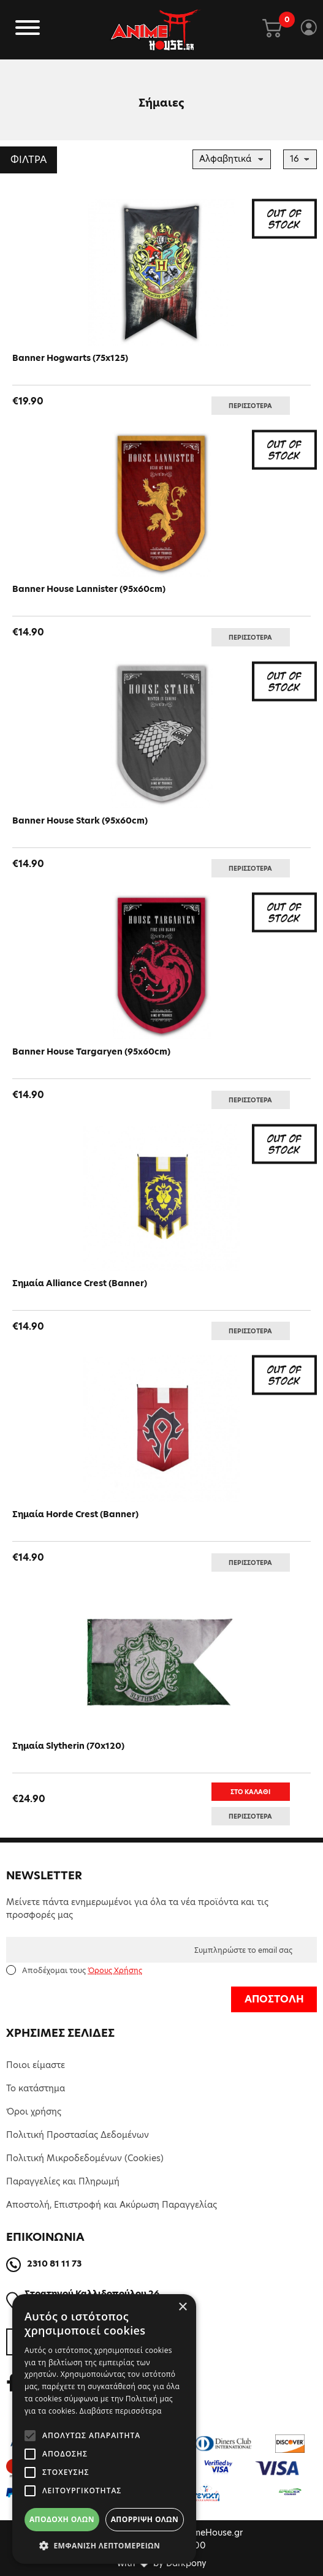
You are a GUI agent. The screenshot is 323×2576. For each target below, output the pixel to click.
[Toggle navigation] (27, 29)
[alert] (104, 2429)
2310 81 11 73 (54, 2263)
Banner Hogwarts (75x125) (70, 358)
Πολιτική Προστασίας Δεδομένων (77, 2135)
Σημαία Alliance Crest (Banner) (79, 1283)
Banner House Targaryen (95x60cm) (91, 1051)
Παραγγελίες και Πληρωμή (63, 2181)
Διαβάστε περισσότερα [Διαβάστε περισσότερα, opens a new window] (121, 2411)
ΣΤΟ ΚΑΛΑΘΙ (250, 1791)
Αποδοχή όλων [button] (61, 2519)
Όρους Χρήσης (115, 1970)
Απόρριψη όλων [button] (144, 2519)
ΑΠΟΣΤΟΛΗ (274, 1999)
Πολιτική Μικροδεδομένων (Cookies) (85, 2158)
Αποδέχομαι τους (82, 1970)
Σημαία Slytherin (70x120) (68, 1746)
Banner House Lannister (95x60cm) (88, 589)
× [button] (182, 2307)
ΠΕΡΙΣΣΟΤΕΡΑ (250, 405)
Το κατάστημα (35, 2088)
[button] (104, 2545)
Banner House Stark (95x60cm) (80, 820)
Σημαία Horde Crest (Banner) (75, 1514)
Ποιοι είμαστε (35, 2065)
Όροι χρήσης (33, 2111)
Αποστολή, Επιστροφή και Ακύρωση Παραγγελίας (111, 2205)
